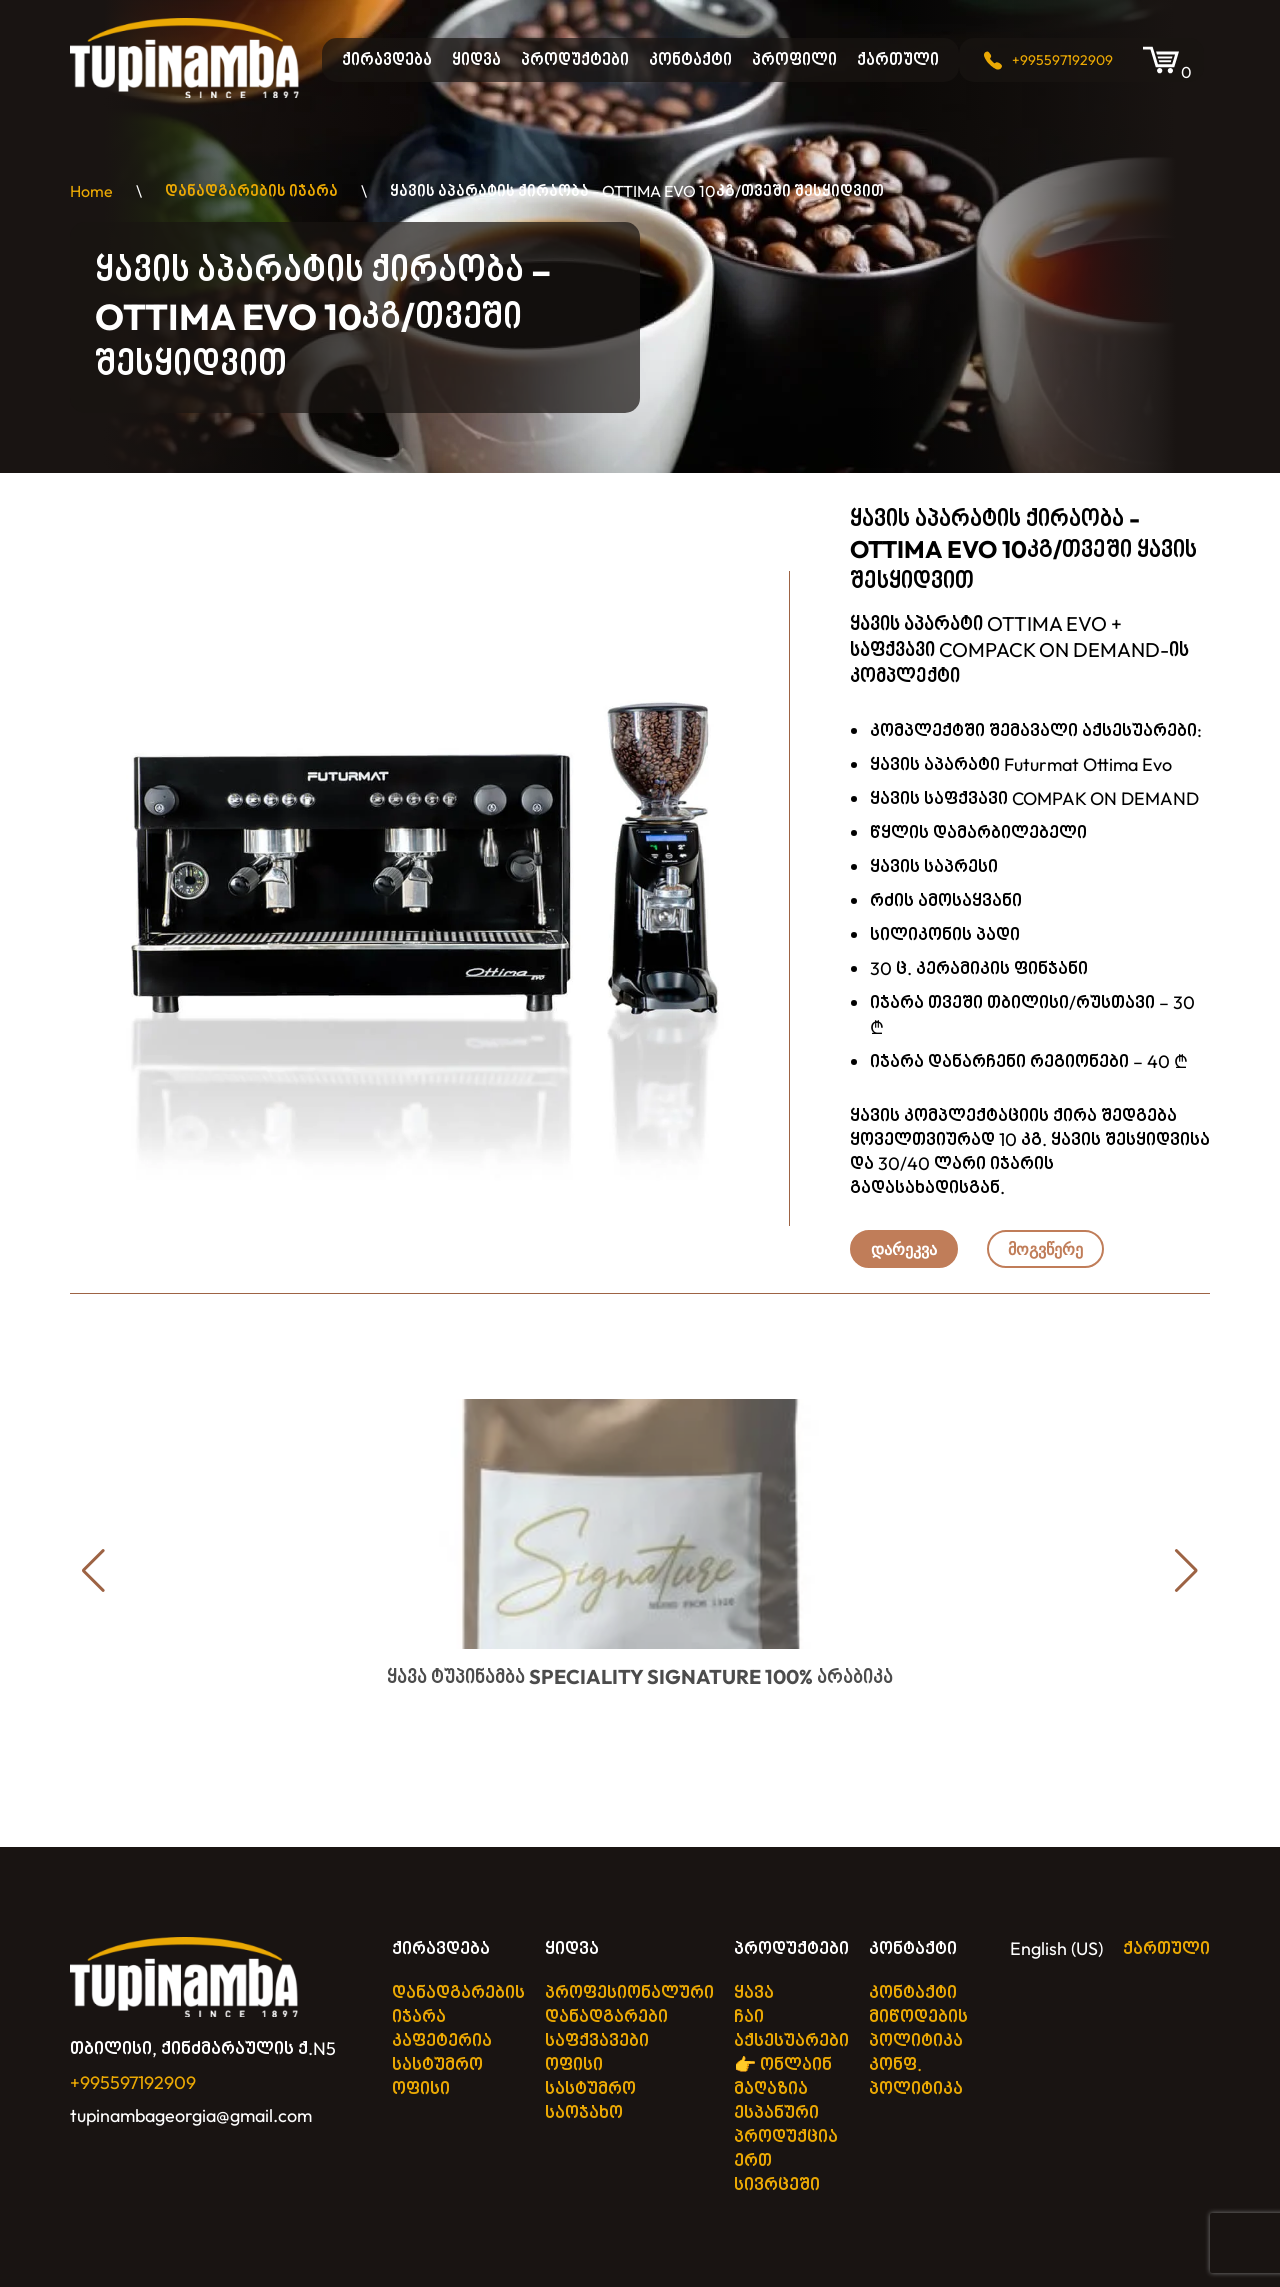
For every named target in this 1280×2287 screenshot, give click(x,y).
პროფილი (794, 59)
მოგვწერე (1045, 1249)
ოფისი (421, 2088)
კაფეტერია (442, 2040)
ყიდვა (476, 59)
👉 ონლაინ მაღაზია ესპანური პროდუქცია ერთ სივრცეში (786, 2124)
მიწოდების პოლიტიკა (918, 2028)
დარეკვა (904, 1249)
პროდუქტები (575, 59)
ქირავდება (387, 59)
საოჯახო (584, 2112)
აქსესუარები (791, 2040)
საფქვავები (597, 2040)
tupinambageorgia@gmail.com (191, 2115)
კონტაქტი (690, 59)
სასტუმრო (437, 2064)
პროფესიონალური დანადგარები (629, 2004)
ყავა (754, 1992)
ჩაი (749, 2016)
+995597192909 (1062, 60)
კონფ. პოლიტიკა (916, 2076)
